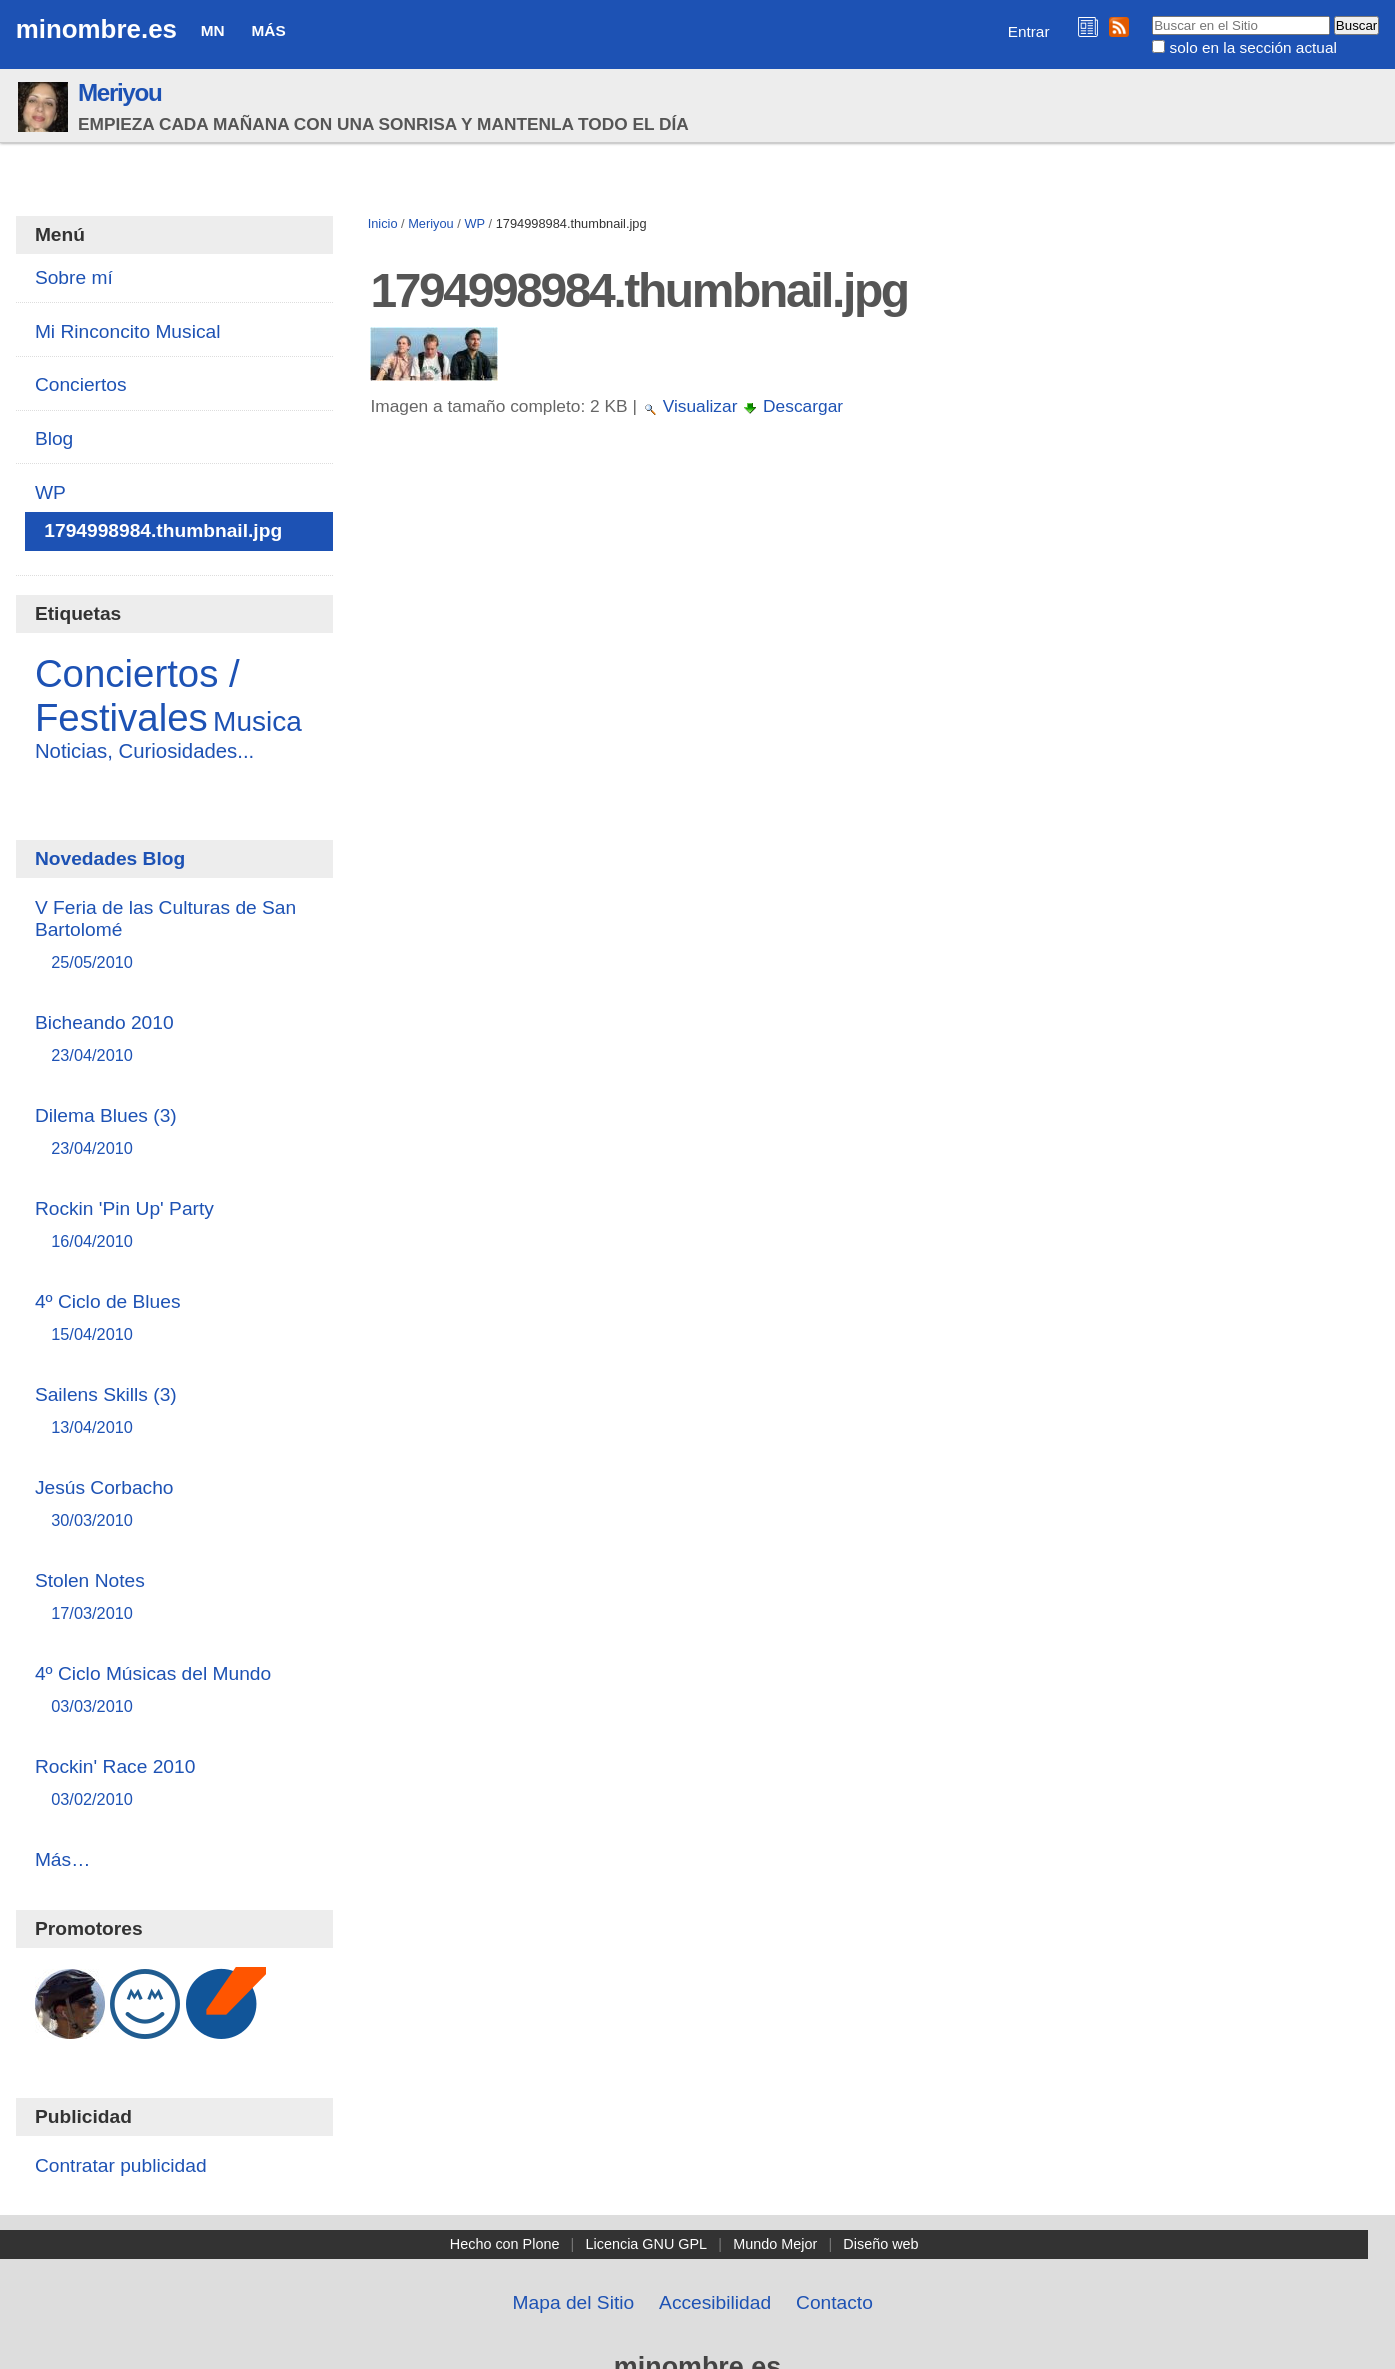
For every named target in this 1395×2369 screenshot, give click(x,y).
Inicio (383, 223)
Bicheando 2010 (174, 1039)
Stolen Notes (174, 1597)
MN (213, 30)
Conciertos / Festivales (137, 695)
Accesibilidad (715, 2302)
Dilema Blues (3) (174, 1132)
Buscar (1151, 15)
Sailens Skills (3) (174, 1411)
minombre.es (96, 29)
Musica (257, 721)
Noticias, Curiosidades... (144, 751)
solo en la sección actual (1253, 47)
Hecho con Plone (505, 2244)
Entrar (1029, 31)
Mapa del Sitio (574, 2302)
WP (474, 223)
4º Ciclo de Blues (174, 1318)
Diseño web (880, 2244)
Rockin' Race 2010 (174, 1783)
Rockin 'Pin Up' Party (174, 1225)
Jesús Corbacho (174, 1504)
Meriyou (119, 92)
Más (269, 30)
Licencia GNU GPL (647, 2244)
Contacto (834, 2302)
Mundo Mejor (775, 2244)
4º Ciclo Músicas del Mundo (174, 1690)
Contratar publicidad (121, 2165)
